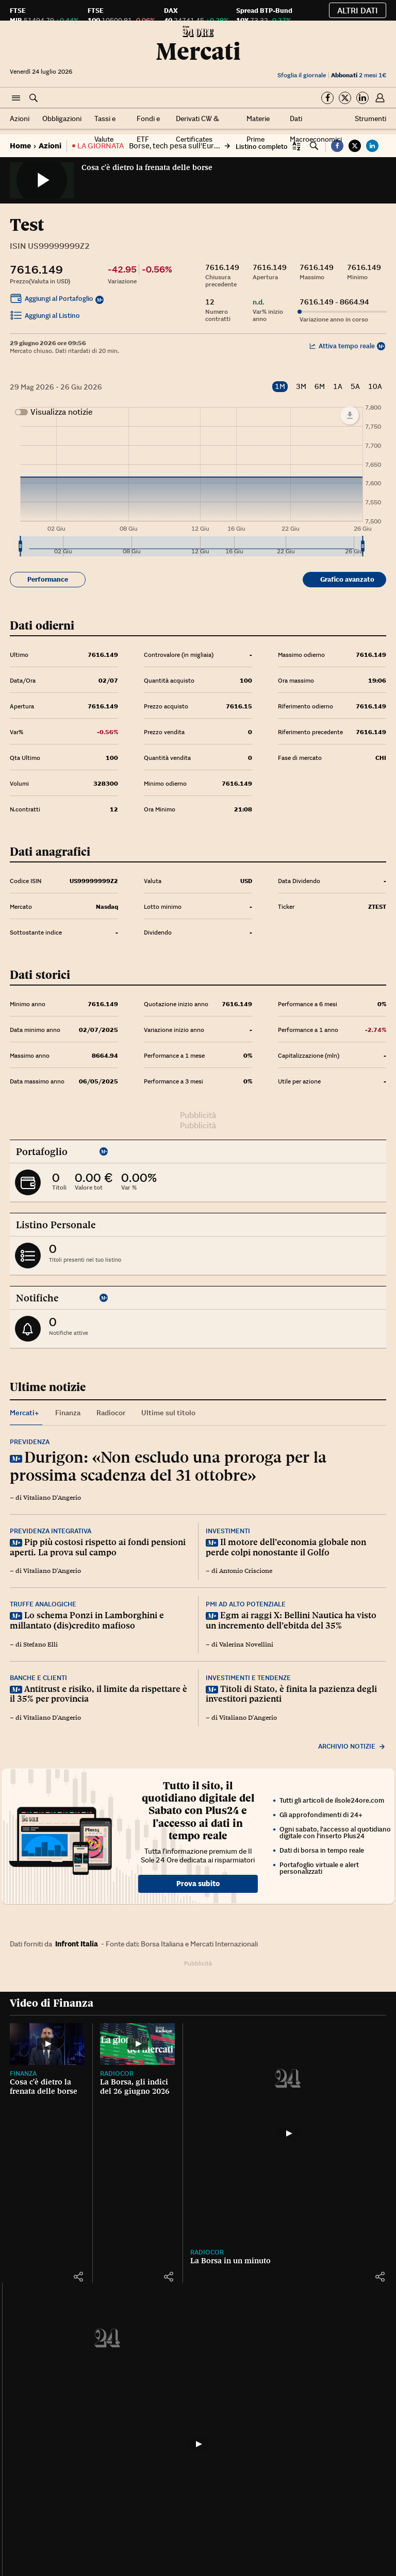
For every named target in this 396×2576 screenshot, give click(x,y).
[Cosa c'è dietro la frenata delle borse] (47, 2044)
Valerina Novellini (246, 1644)
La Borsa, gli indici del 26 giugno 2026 (135, 2086)
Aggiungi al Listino (45, 316)
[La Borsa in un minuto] (288, 2133)
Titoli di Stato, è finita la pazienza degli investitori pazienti (291, 1694)
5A (355, 386)
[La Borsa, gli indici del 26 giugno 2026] (137, 2044)
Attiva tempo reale (342, 346)
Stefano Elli (40, 1644)
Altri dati (357, 10)
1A (337, 386)
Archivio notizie (352, 1746)
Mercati (198, 51)
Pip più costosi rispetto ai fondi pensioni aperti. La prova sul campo (98, 1547)
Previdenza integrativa (50, 1531)
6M (320, 386)
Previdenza (30, 1441)
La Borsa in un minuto (230, 2261)
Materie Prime (258, 129)
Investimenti (228, 1531)
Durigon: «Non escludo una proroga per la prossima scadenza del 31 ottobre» (168, 1466)
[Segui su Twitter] (345, 98)
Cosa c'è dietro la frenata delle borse (146, 167)
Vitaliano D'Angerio (52, 1498)
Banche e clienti (38, 1677)
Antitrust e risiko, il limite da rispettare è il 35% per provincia (98, 1694)
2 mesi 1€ (358, 75)
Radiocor (117, 2073)
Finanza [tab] (67, 1412)
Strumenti (370, 118)
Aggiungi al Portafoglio (51, 299)
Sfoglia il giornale (301, 75)
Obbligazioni (61, 118)
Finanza (23, 2073)
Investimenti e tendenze (248, 1677)
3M (301, 386)
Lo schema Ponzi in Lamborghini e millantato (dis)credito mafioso (87, 1620)
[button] (16, 98)
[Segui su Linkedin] (362, 98)
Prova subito (198, 1883)
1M (280, 386)
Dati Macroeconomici (316, 129)
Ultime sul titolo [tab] (168, 1412)
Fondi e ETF (148, 129)
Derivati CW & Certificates (197, 129)
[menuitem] (191, 546)
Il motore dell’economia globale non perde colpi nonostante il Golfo (286, 1547)
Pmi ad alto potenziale (246, 1604)
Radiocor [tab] (110, 1412)
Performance (47, 579)
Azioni (19, 118)
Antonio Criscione (245, 1571)
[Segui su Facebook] (327, 98)
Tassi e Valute (105, 129)
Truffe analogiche (43, 1604)
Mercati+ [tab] (24, 1412)
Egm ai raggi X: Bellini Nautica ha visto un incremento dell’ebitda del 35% (291, 1620)
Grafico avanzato (347, 579)
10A (375, 386)
